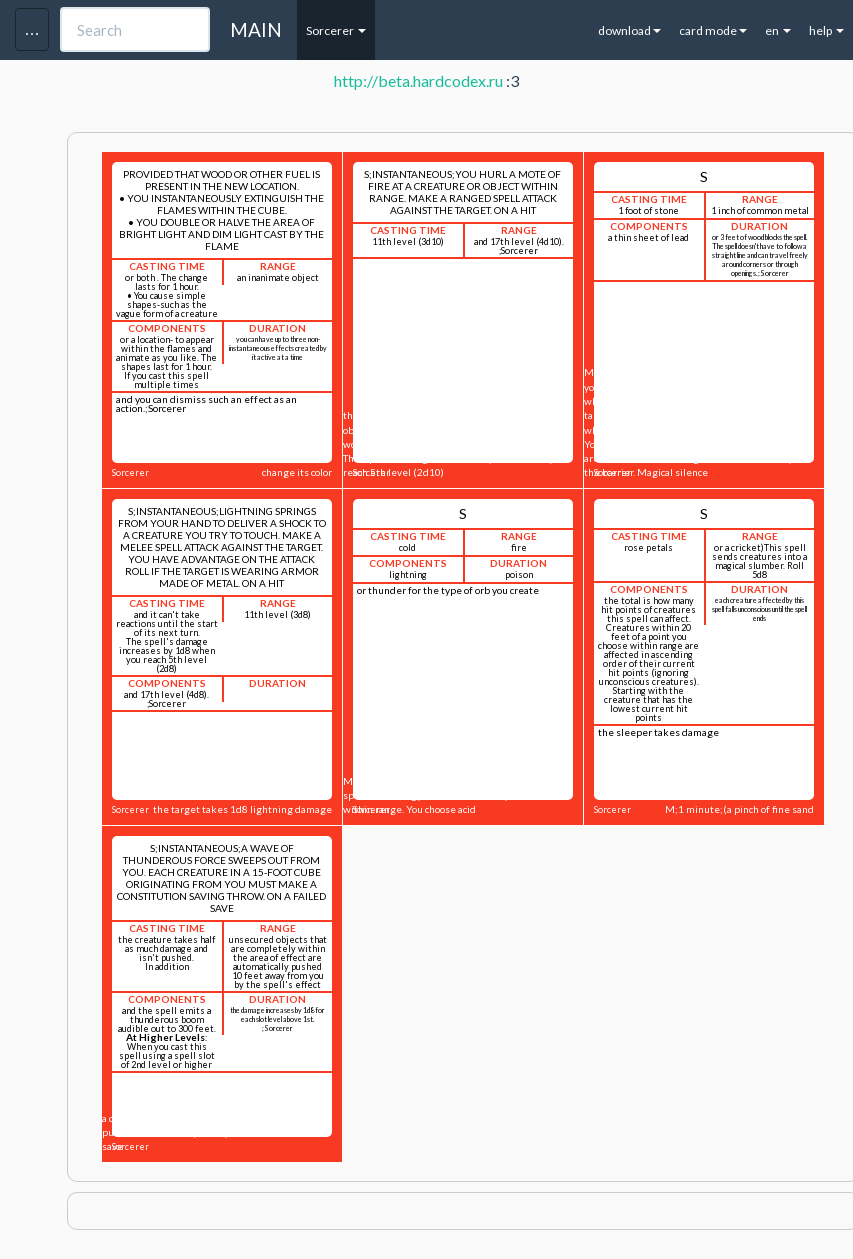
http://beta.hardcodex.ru (418, 80)
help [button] (826, 30)
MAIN (256, 29)
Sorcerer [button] (336, 30)
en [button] (778, 30)
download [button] (629, 30)
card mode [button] (713, 30)
